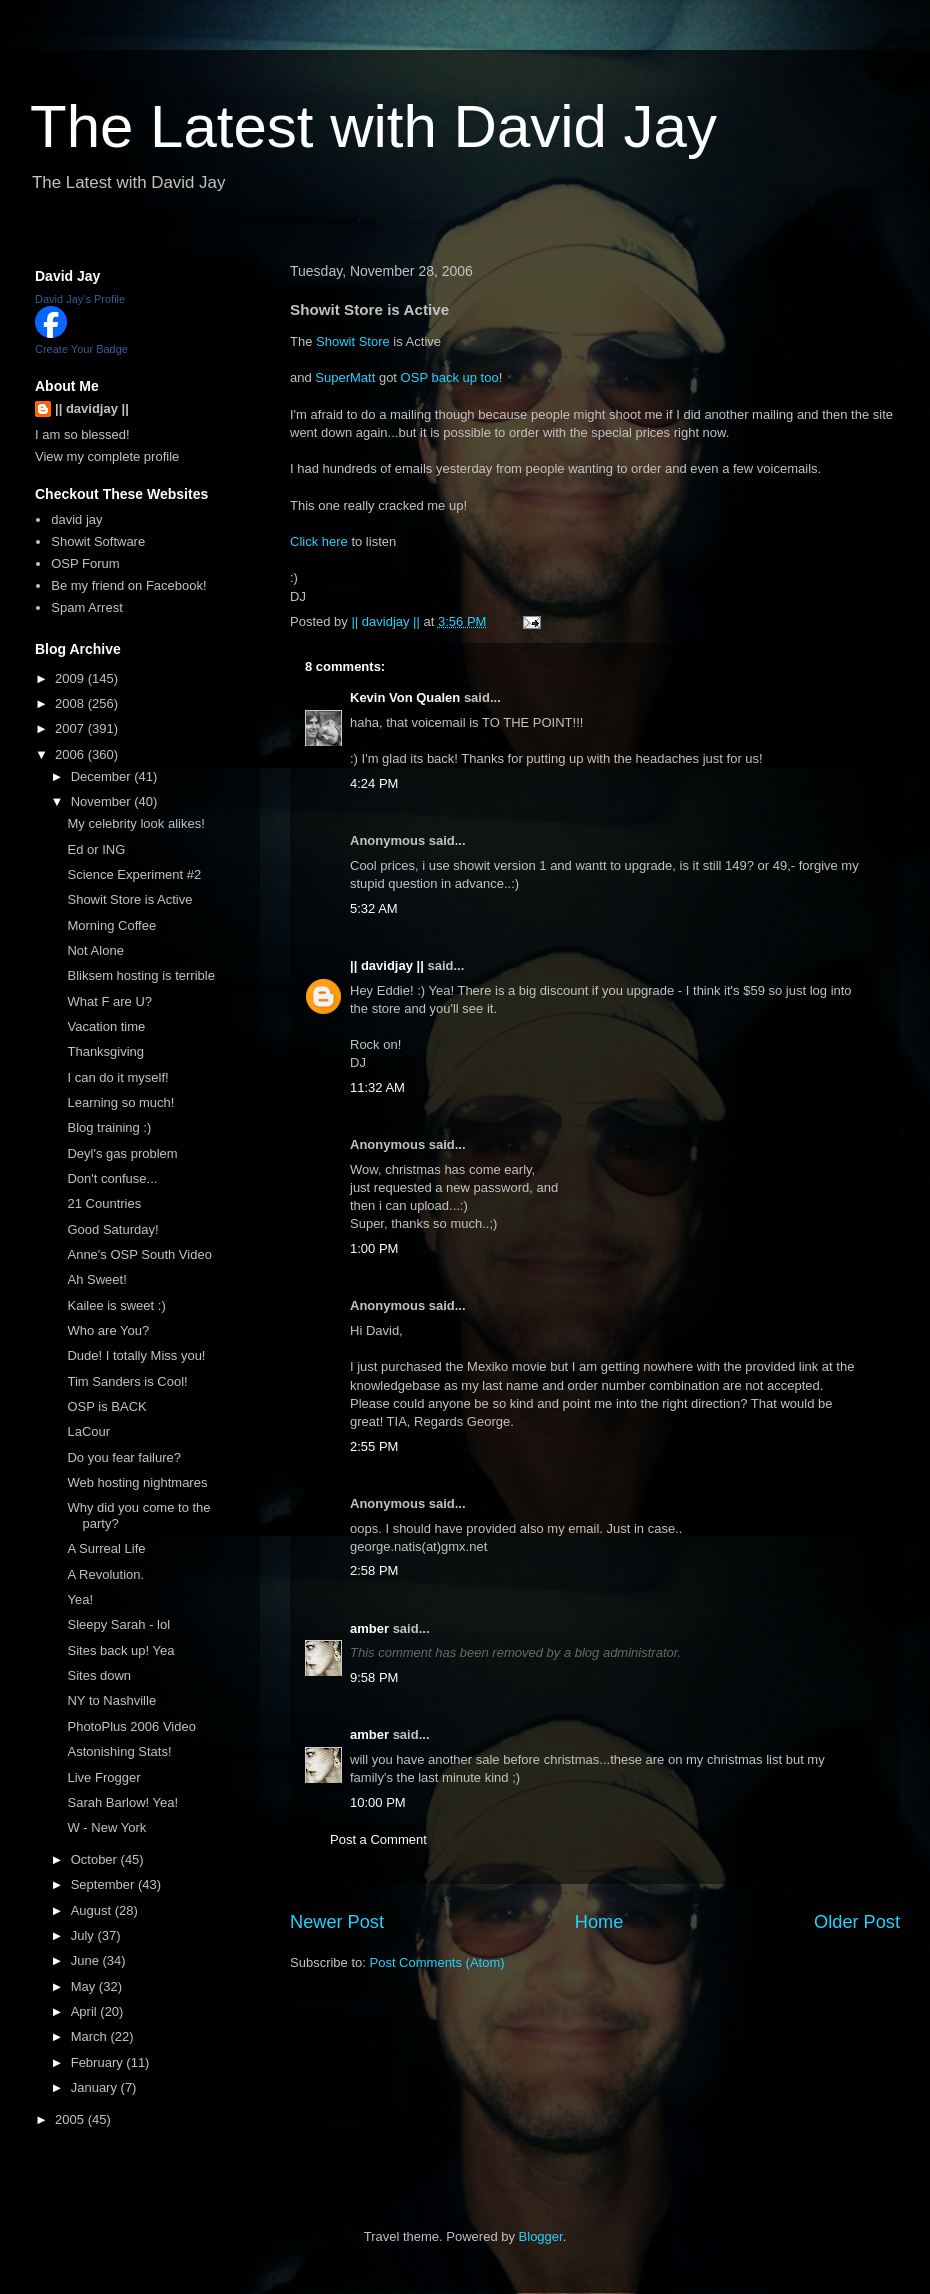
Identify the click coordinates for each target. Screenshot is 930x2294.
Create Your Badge (81, 349)
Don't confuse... (112, 1178)
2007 (71, 728)
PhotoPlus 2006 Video (131, 1726)
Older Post (857, 1922)
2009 (71, 678)
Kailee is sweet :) (116, 1305)
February (99, 2062)
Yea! (80, 1599)
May (85, 1986)
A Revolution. (105, 1574)
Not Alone (95, 950)
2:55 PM (374, 1446)
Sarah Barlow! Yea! (122, 1802)
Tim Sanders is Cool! (127, 1381)
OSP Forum (85, 563)
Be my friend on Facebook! (128, 585)
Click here (319, 541)
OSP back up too (450, 377)
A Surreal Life (106, 1548)
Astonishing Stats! (119, 1751)
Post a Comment (378, 1839)
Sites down (99, 1675)
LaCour (88, 1431)
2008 (71, 703)
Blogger (541, 2236)
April (86, 2011)
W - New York (106, 1827)
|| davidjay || (387, 965)
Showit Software (98, 541)
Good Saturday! (112, 1229)
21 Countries (104, 1203)
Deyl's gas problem (122, 1153)
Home (599, 1922)
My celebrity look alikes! (135, 823)
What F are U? (109, 1001)
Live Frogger (103, 1777)
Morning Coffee (111, 925)
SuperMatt (345, 377)
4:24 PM (374, 783)
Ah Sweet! (96, 1279)
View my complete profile (107, 456)
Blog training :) (109, 1127)
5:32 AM (374, 908)
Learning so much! (120, 1102)
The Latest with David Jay (373, 126)
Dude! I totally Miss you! (136, 1355)
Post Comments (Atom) (437, 1962)
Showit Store (353, 341)
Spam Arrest (87, 607)
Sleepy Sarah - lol (118, 1624)
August (93, 1910)
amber (369, 1628)
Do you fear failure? (123, 1457)
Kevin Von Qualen (405, 697)
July (84, 1935)
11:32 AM (377, 1087)
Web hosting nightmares (137, 1482)
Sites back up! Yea (120, 1650)
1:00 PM (374, 1248)
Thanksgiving (105, 1051)
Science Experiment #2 (134, 874)
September (104, 1884)
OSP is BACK (106, 1406)
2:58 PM (374, 1570)
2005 (71, 2119)
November (103, 801)
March (91, 2036)
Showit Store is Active (129, 899)
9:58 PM (374, 1677)
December (103, 776)
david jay (76, 519)
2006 (71, 754)
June (87, 1960)
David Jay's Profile (80, 299)
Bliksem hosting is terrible (140, 975)
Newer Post (337, 1922)
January (96, 2087)
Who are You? (108, 1330)
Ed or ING (96, 849)
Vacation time (106, 1026)
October (96, 1859)
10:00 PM (378, 1802)
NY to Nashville (111, 1700)
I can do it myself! (117, 1077)
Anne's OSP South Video (139, 1254)
